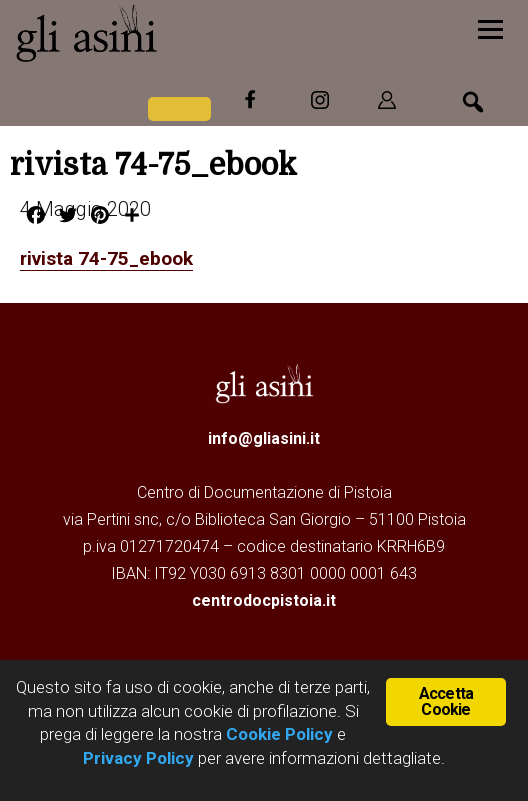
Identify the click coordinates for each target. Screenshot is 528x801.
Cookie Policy (277, 734)
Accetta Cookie (446, 700)
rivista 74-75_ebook (111, 258)
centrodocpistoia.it (264, 599)
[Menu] (490, 27)
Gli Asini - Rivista (165, 33)
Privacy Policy (138, 758)
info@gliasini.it (264, 437)
